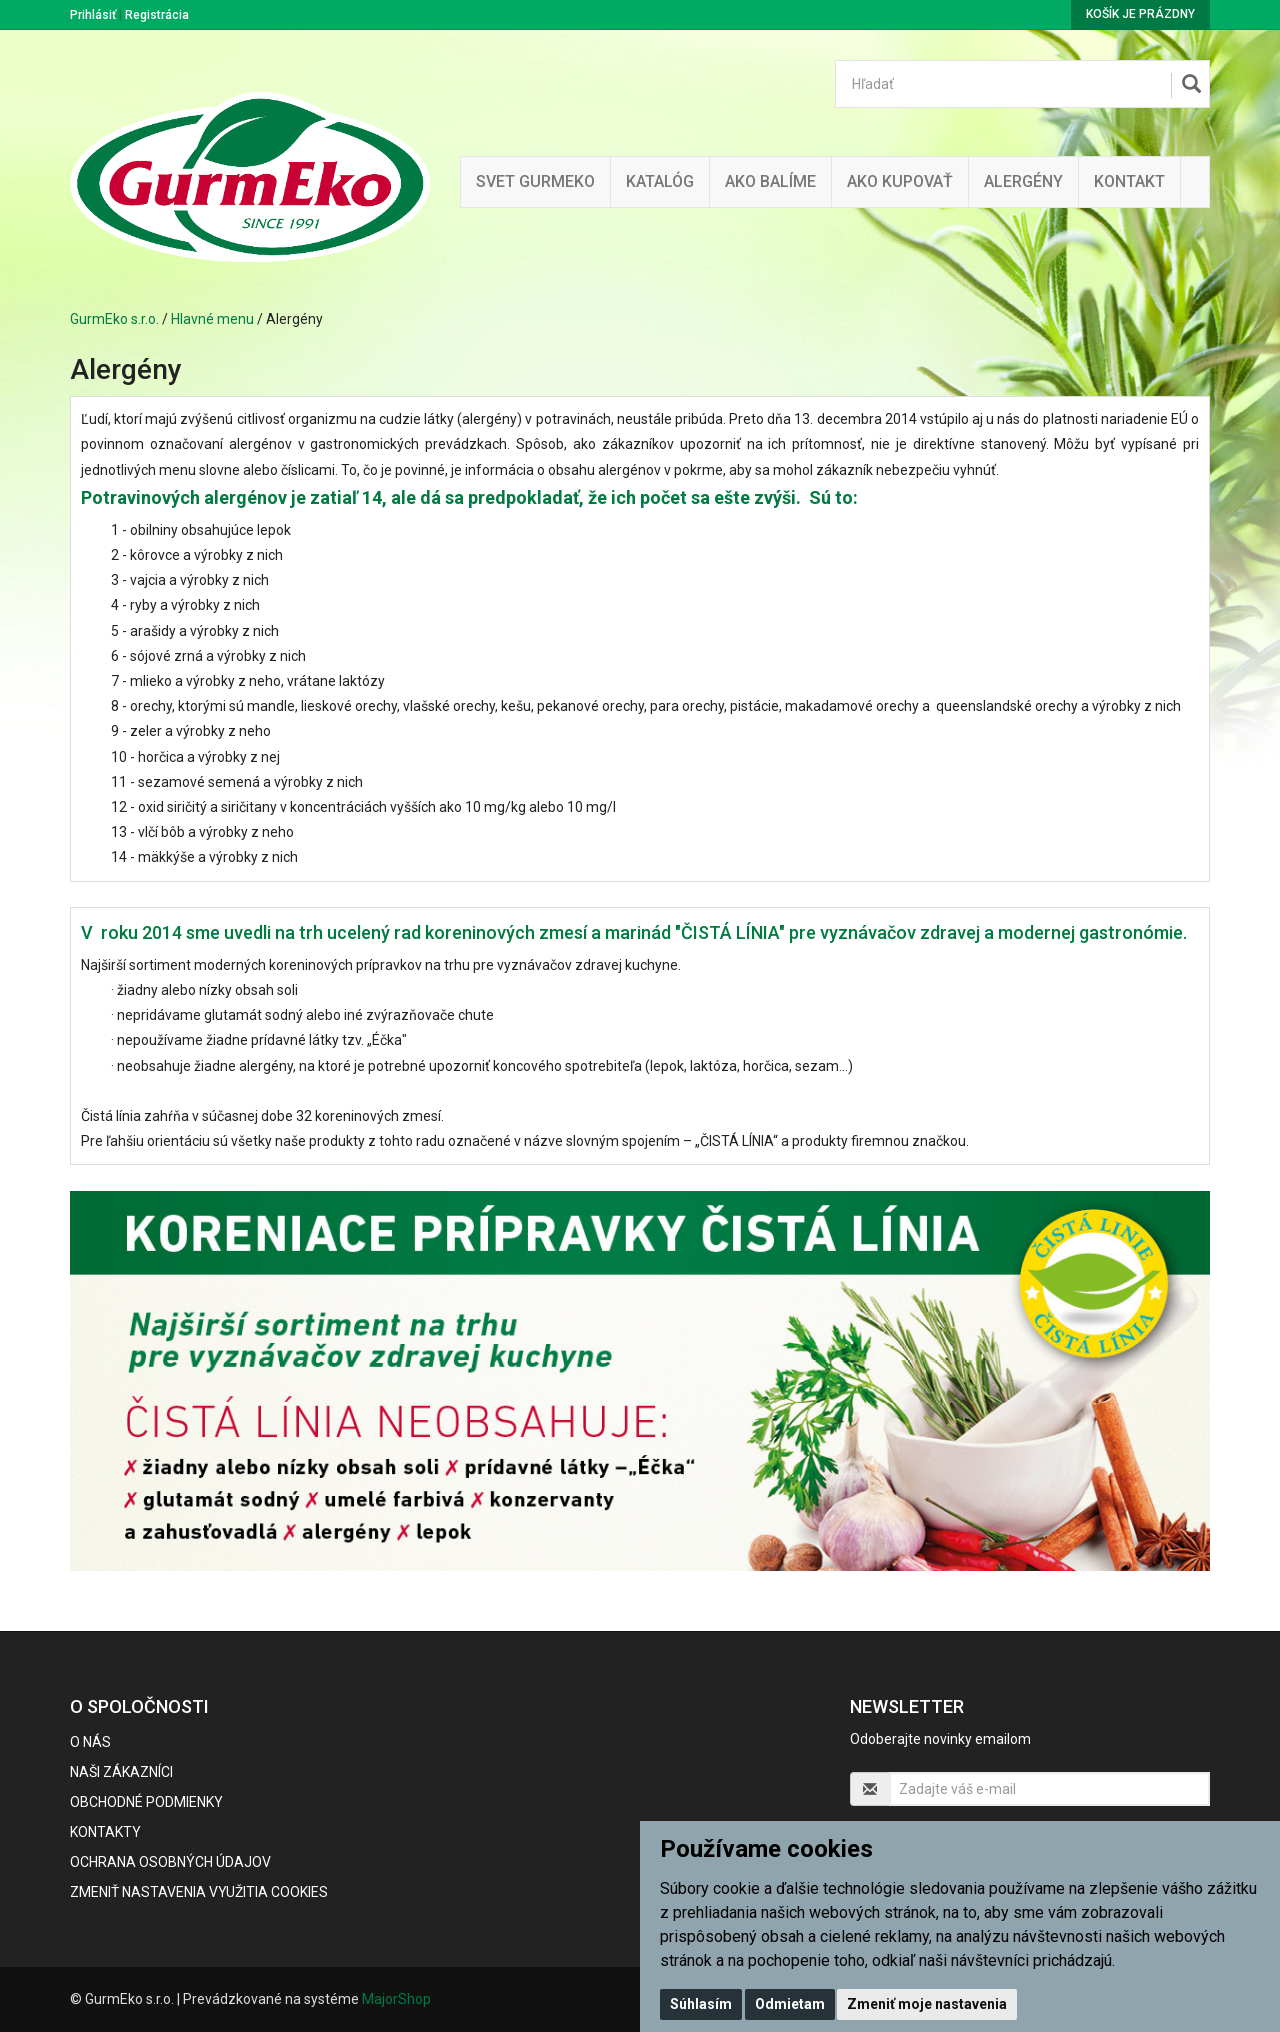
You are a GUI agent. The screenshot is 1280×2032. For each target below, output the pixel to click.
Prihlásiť (93, 15)
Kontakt (1129, 181)
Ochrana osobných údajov (170, 1862)
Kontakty (105, 1832)
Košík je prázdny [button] (1140, 14)
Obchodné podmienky (146, 1802)
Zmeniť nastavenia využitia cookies (199, 1892)
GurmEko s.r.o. (114, 319)
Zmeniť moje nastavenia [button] (927, 2004)
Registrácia (157, 15)
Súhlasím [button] (701, 2004)
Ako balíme (770, 181)
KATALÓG (660, 181)
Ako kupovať (900, 181)
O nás (90, 1742)
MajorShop (396, 1999)
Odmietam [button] (790, 2004)
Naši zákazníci (121, 1772)
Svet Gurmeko (535, 181)
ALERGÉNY (1023, 181)
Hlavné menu (212, 319)
